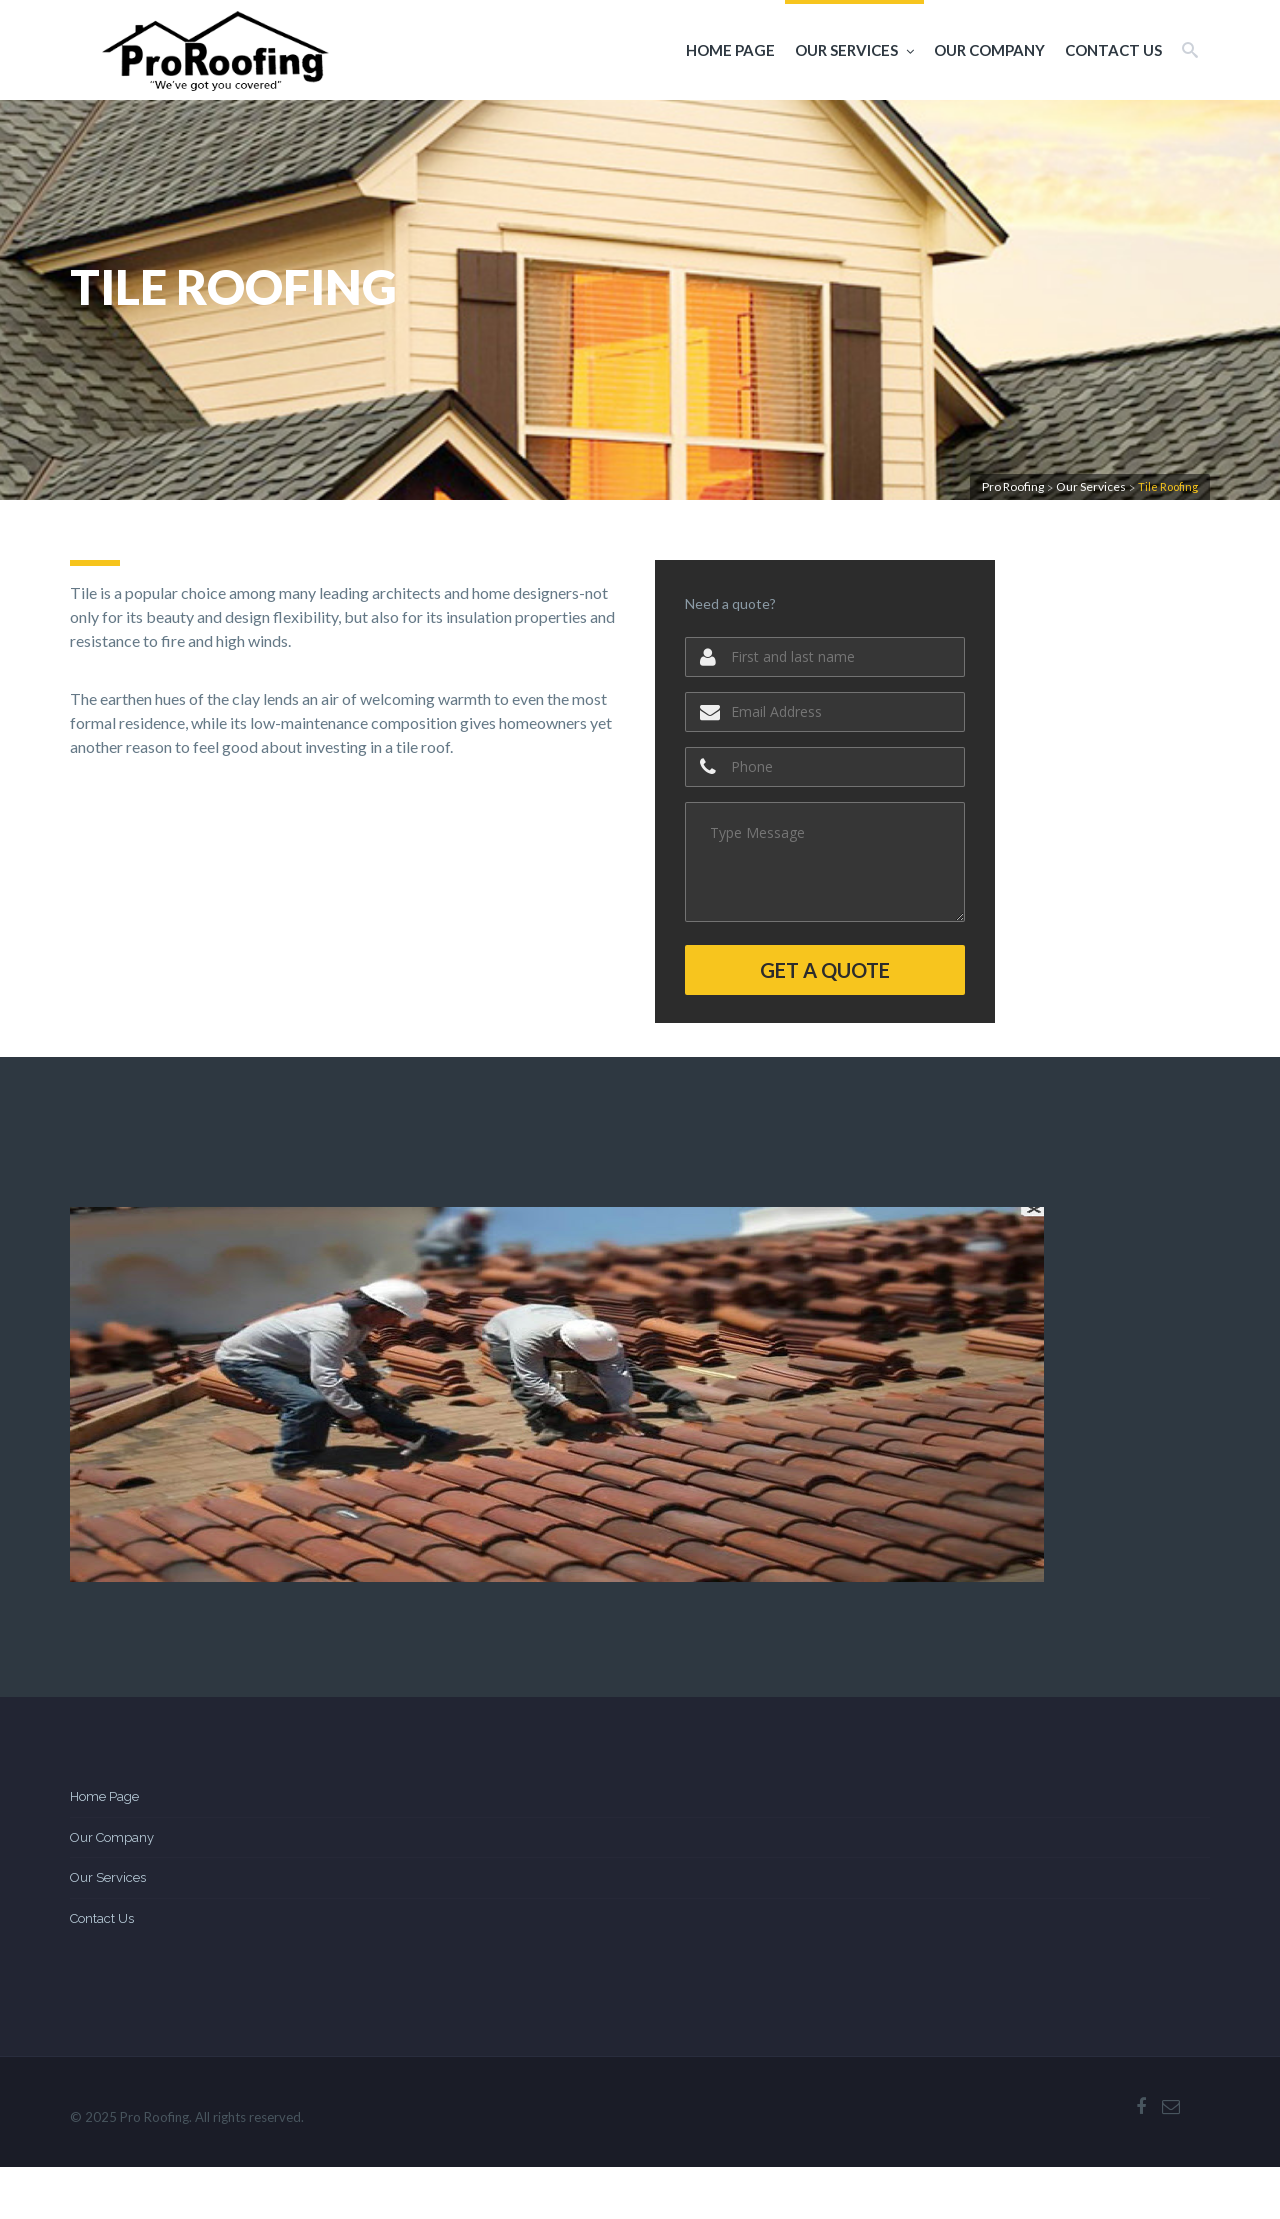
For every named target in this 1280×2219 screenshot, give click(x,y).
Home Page (730, 50)
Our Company (989, 50)
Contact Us (1113, 50)
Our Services (854, 50)
